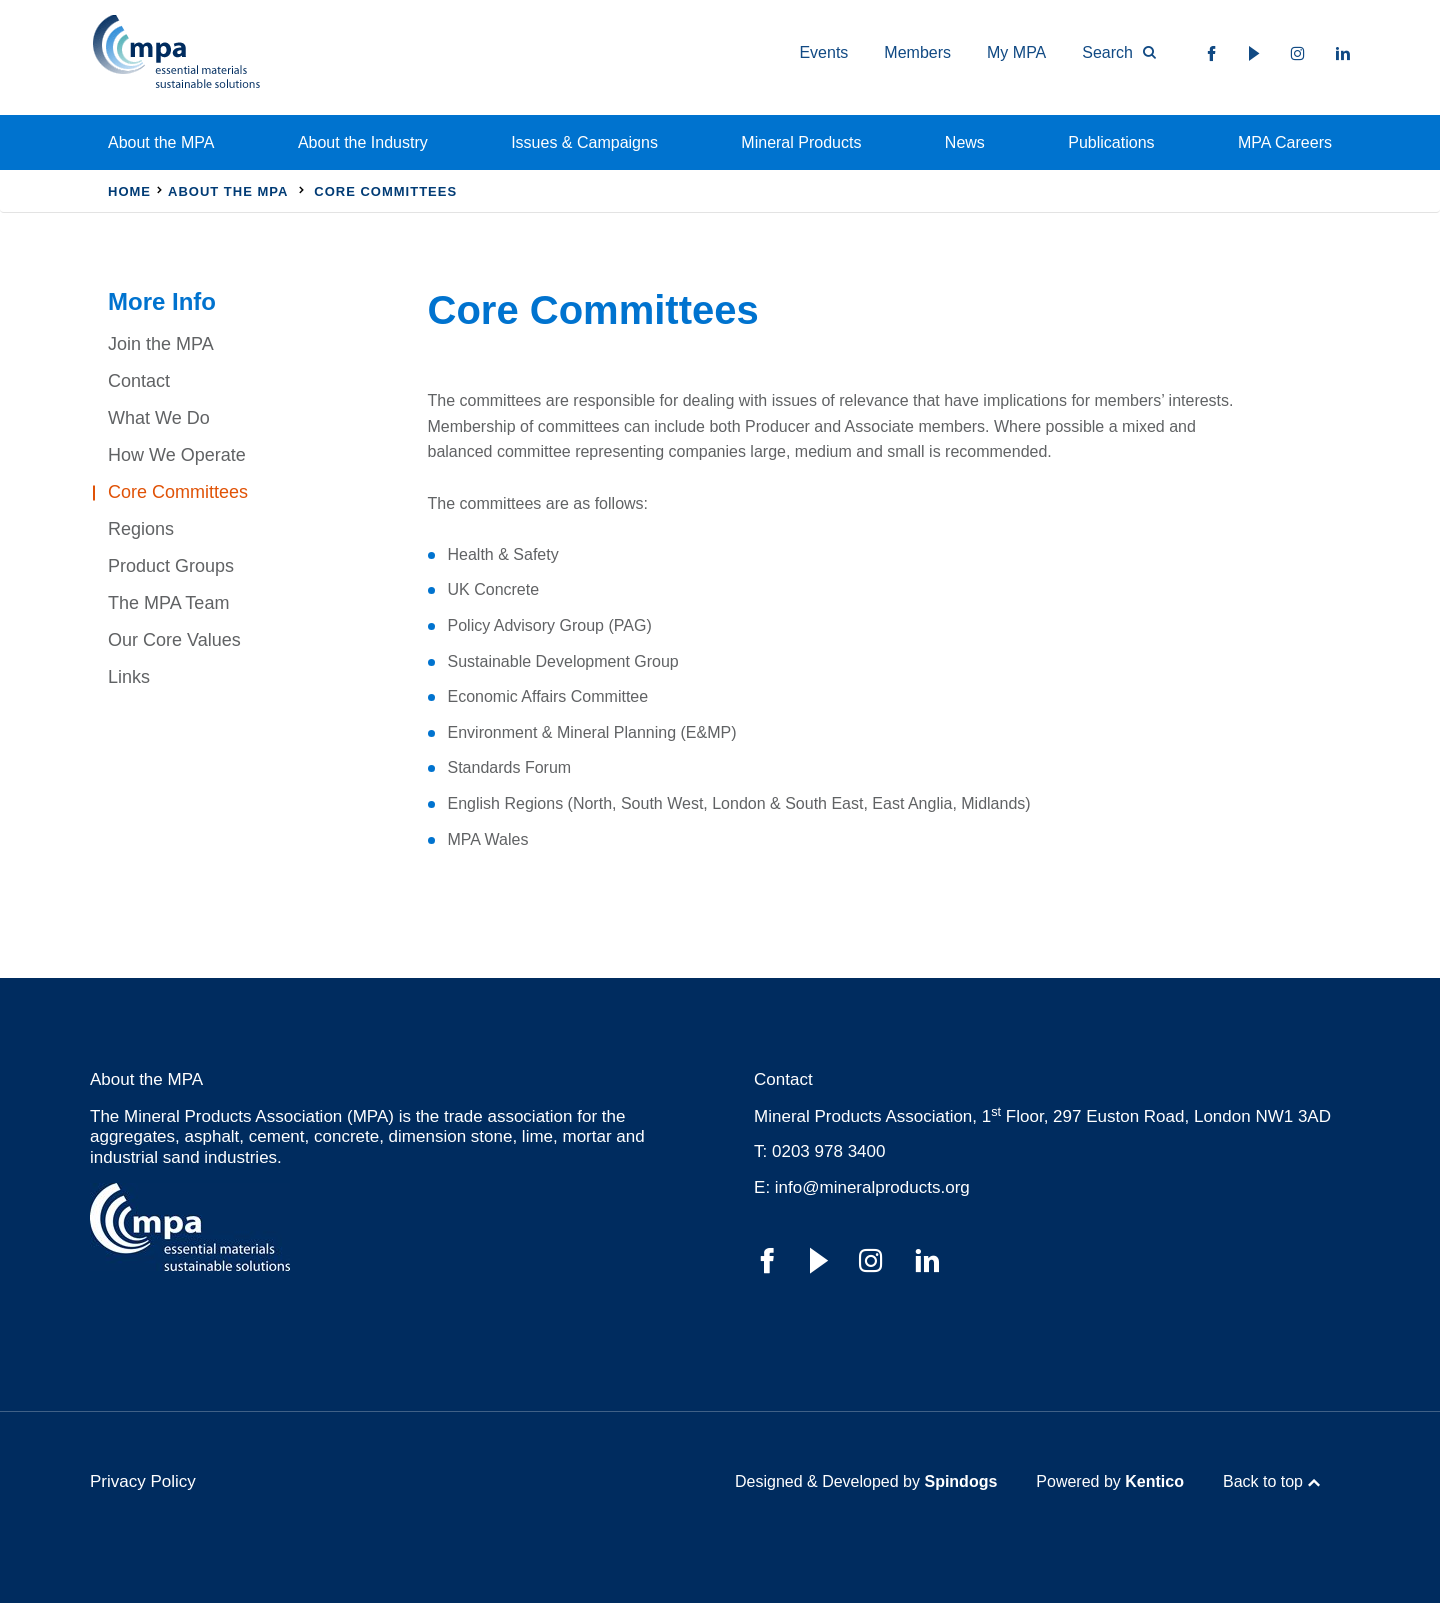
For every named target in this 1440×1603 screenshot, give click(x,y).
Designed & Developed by (866, 1481)
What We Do (159, 418)
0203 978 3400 (828, 1151)
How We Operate (177, 455)
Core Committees (178, 492)
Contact (139, 381)
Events (823, 52)
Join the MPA (161, 344)
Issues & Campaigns (584, 142)
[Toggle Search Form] (1110, 53)
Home (129, 191)
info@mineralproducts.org (872, 1187)
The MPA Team (168, 603)
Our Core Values (174, 640)
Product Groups (171, 566)
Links (129, 677)
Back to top (1263, 1481)
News (965, 142)
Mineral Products (801, 142)
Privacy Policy (143, 1481)
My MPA (1016, 52)
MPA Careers (1285, 142)
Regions (141, 529)
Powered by (1110, 1481)
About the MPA (161, 142)
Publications (1111, 142)
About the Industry (363, 142)
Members (917, 52)
